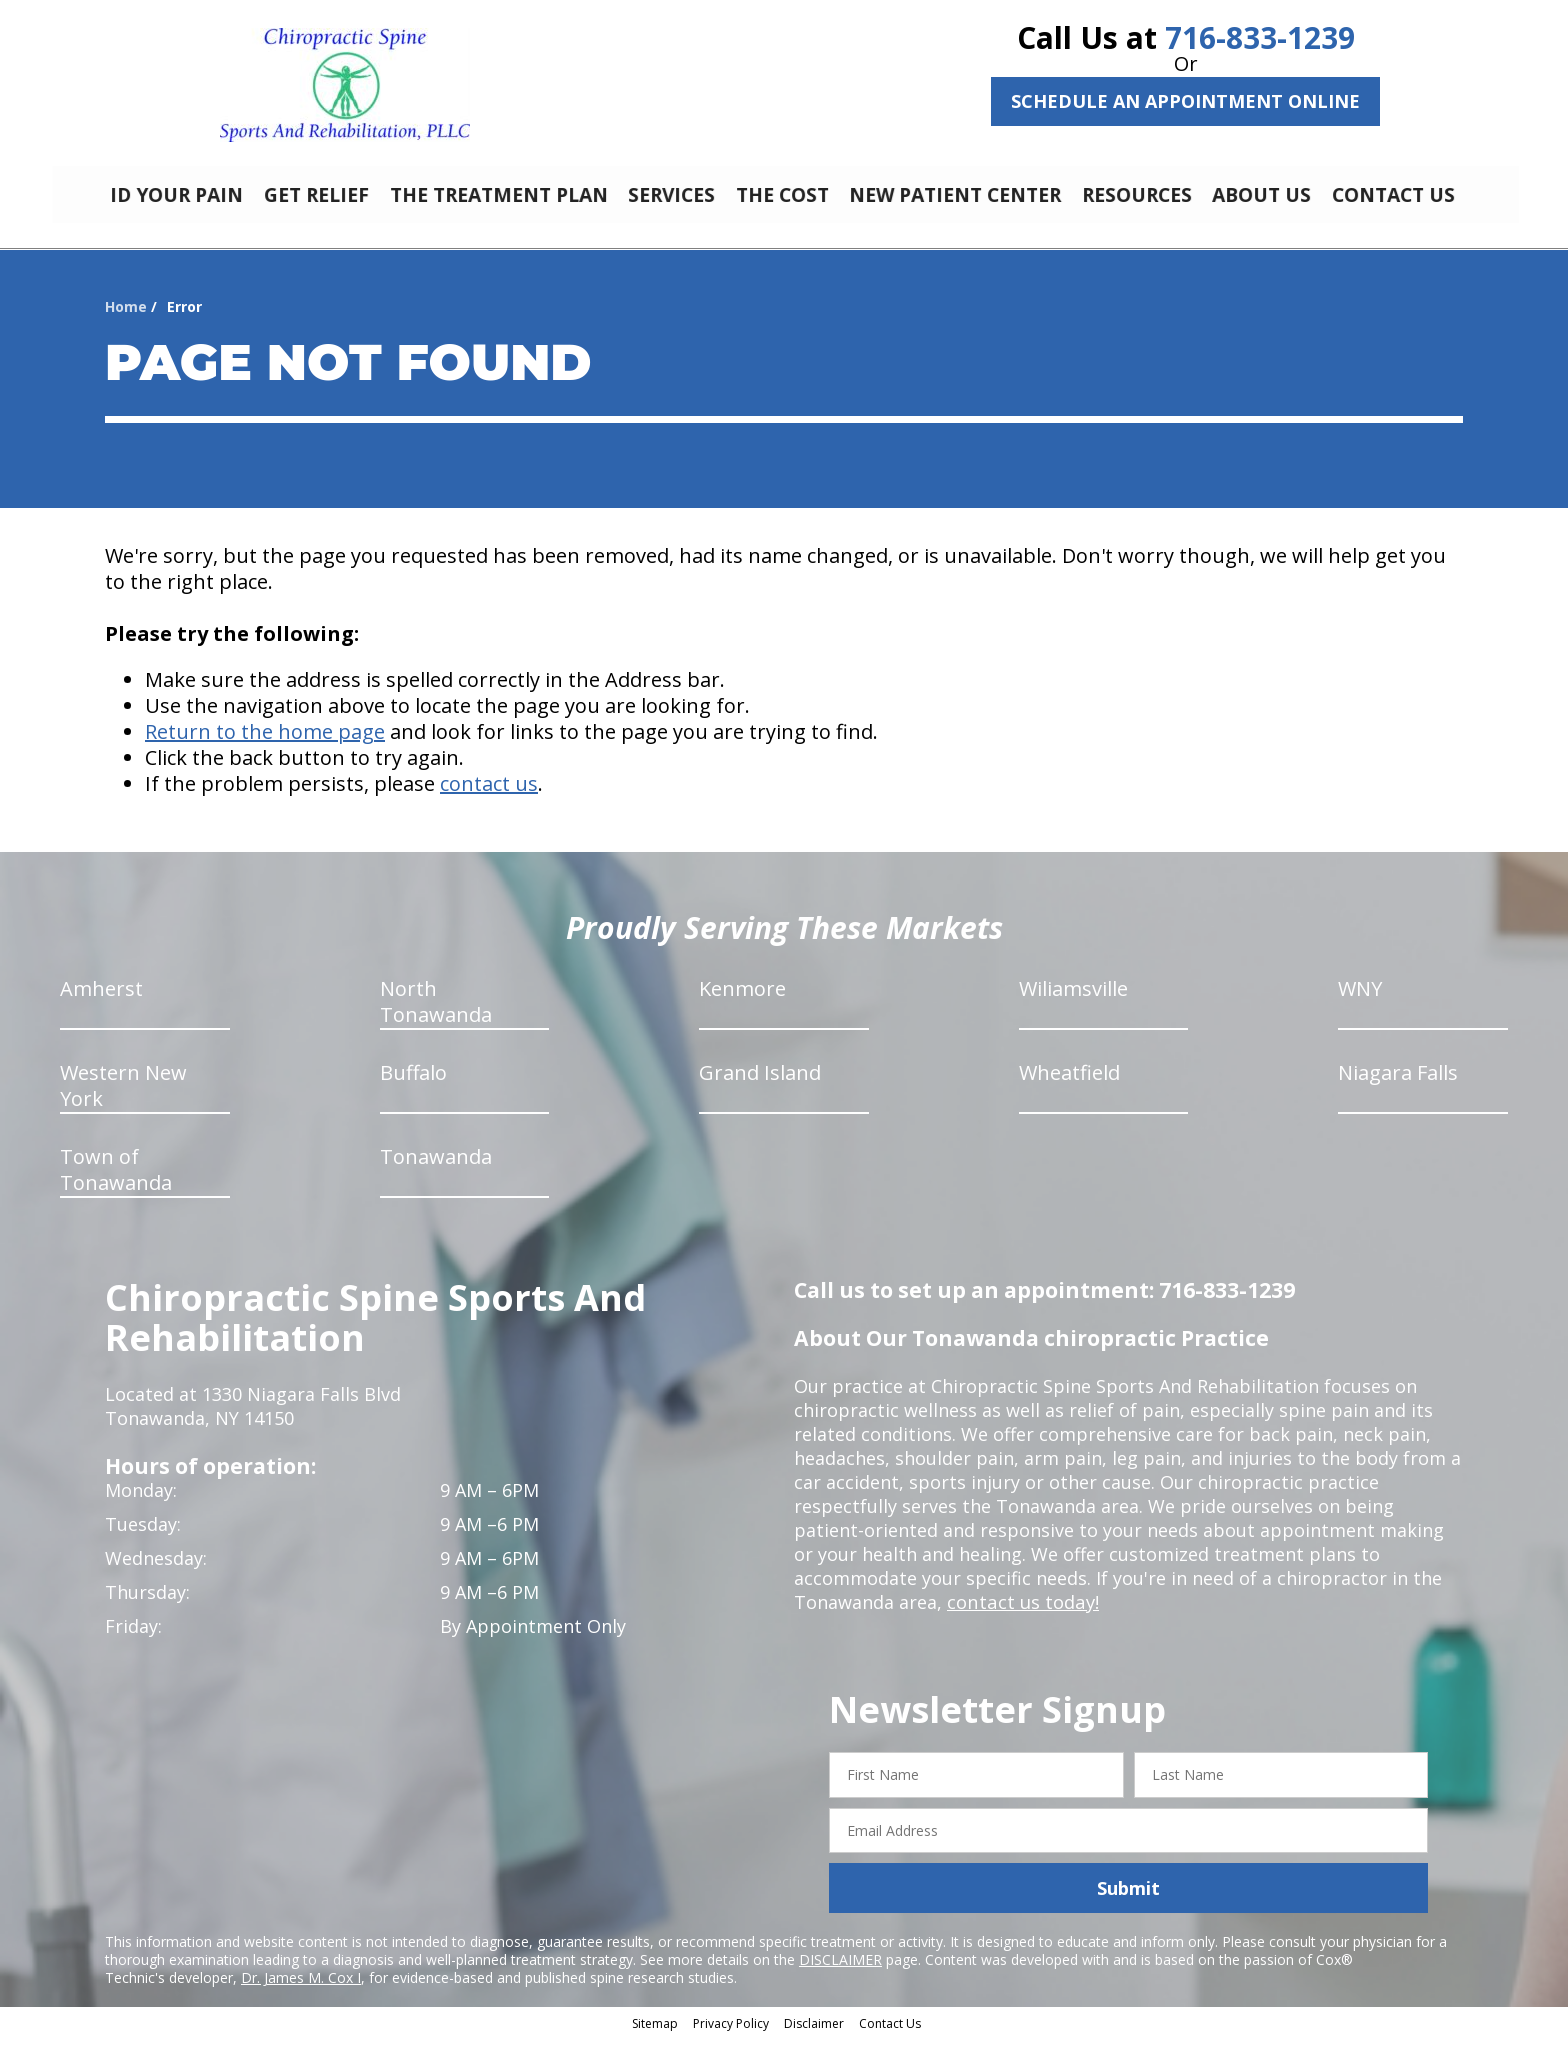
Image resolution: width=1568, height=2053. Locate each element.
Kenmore (742, 1003)
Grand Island (760, 1087)
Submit (1128, 1903)
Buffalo (413, 1087)
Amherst (101, 1003)
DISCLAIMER (840, 1974)
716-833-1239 (1260, 37)
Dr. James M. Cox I (301, 1992)
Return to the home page (265, 746)
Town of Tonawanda (116, 1184)
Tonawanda (436, 1171)
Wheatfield (1069, 1087)
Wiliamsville (1073, 1003)
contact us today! (1021, 1617)
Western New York (123, 1100)
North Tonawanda (436, 1016)
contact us (489, 798)
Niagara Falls (1398, 1087)
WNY (1360, 1003)
